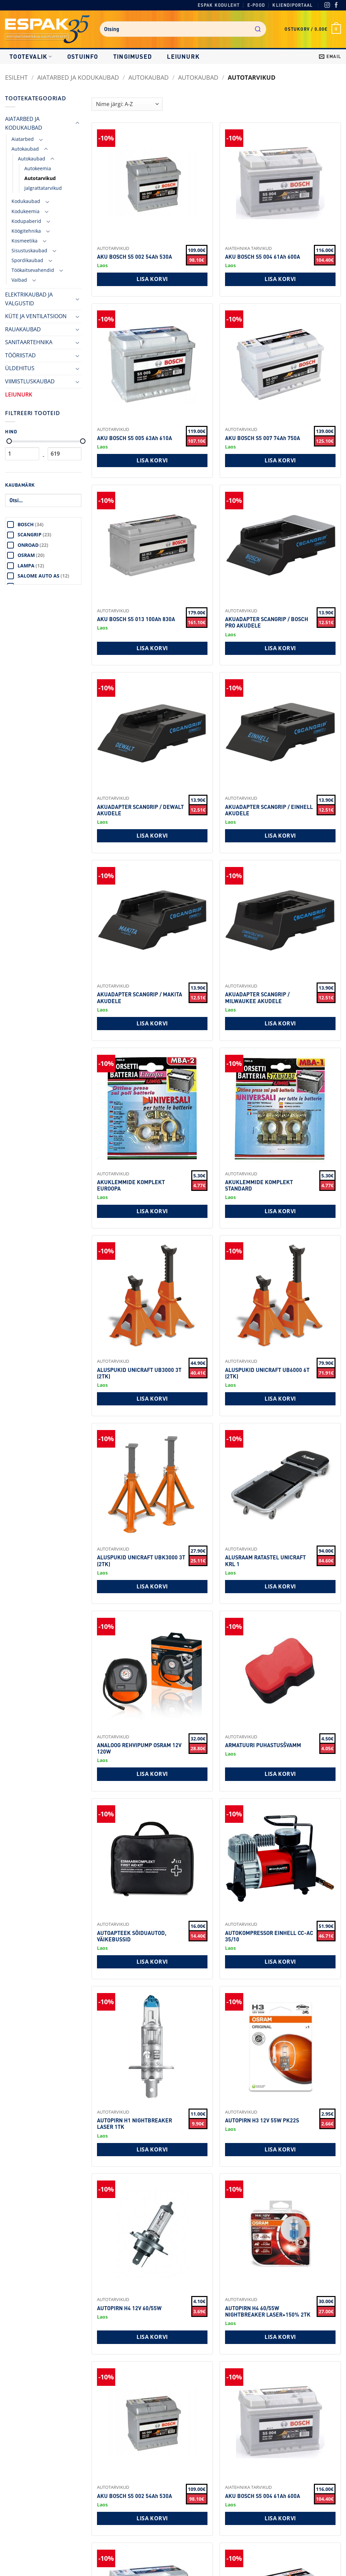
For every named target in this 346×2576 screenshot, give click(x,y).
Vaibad (19, 280)
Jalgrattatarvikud (43, 188)
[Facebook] (336, 5)
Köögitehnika (26, 231)
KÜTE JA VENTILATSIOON (36, 316)
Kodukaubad (25, 201)
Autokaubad (148, 77)
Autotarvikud (40, 178)
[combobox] (183, 29)
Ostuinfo (82, 56)
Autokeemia (37, 168)
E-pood (256, 5)
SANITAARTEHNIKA (28, 342)
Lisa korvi (152, 279)
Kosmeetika (24, 240)
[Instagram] (327, 5)
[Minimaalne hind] (9, 441)
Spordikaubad (27, 260)
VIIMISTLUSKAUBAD (30, 381)
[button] (313, 29)
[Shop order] (127, 104)
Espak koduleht (219, 5)
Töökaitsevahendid (32, 270)
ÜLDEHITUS (19, 368)
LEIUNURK (183, 56)
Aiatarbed (22, 139)
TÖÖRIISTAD (20, 355)
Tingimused (132, 56)
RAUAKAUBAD (23, 329)
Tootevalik (30, 56)
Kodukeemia (25, 211)
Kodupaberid (26, 221)
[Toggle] (77, 123)
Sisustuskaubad (29, 250)
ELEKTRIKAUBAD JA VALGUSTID (29, 299)
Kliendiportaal (292, 5)
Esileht (16, 77)
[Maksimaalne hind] (82, 441)
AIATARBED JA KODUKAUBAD (78, 77)
